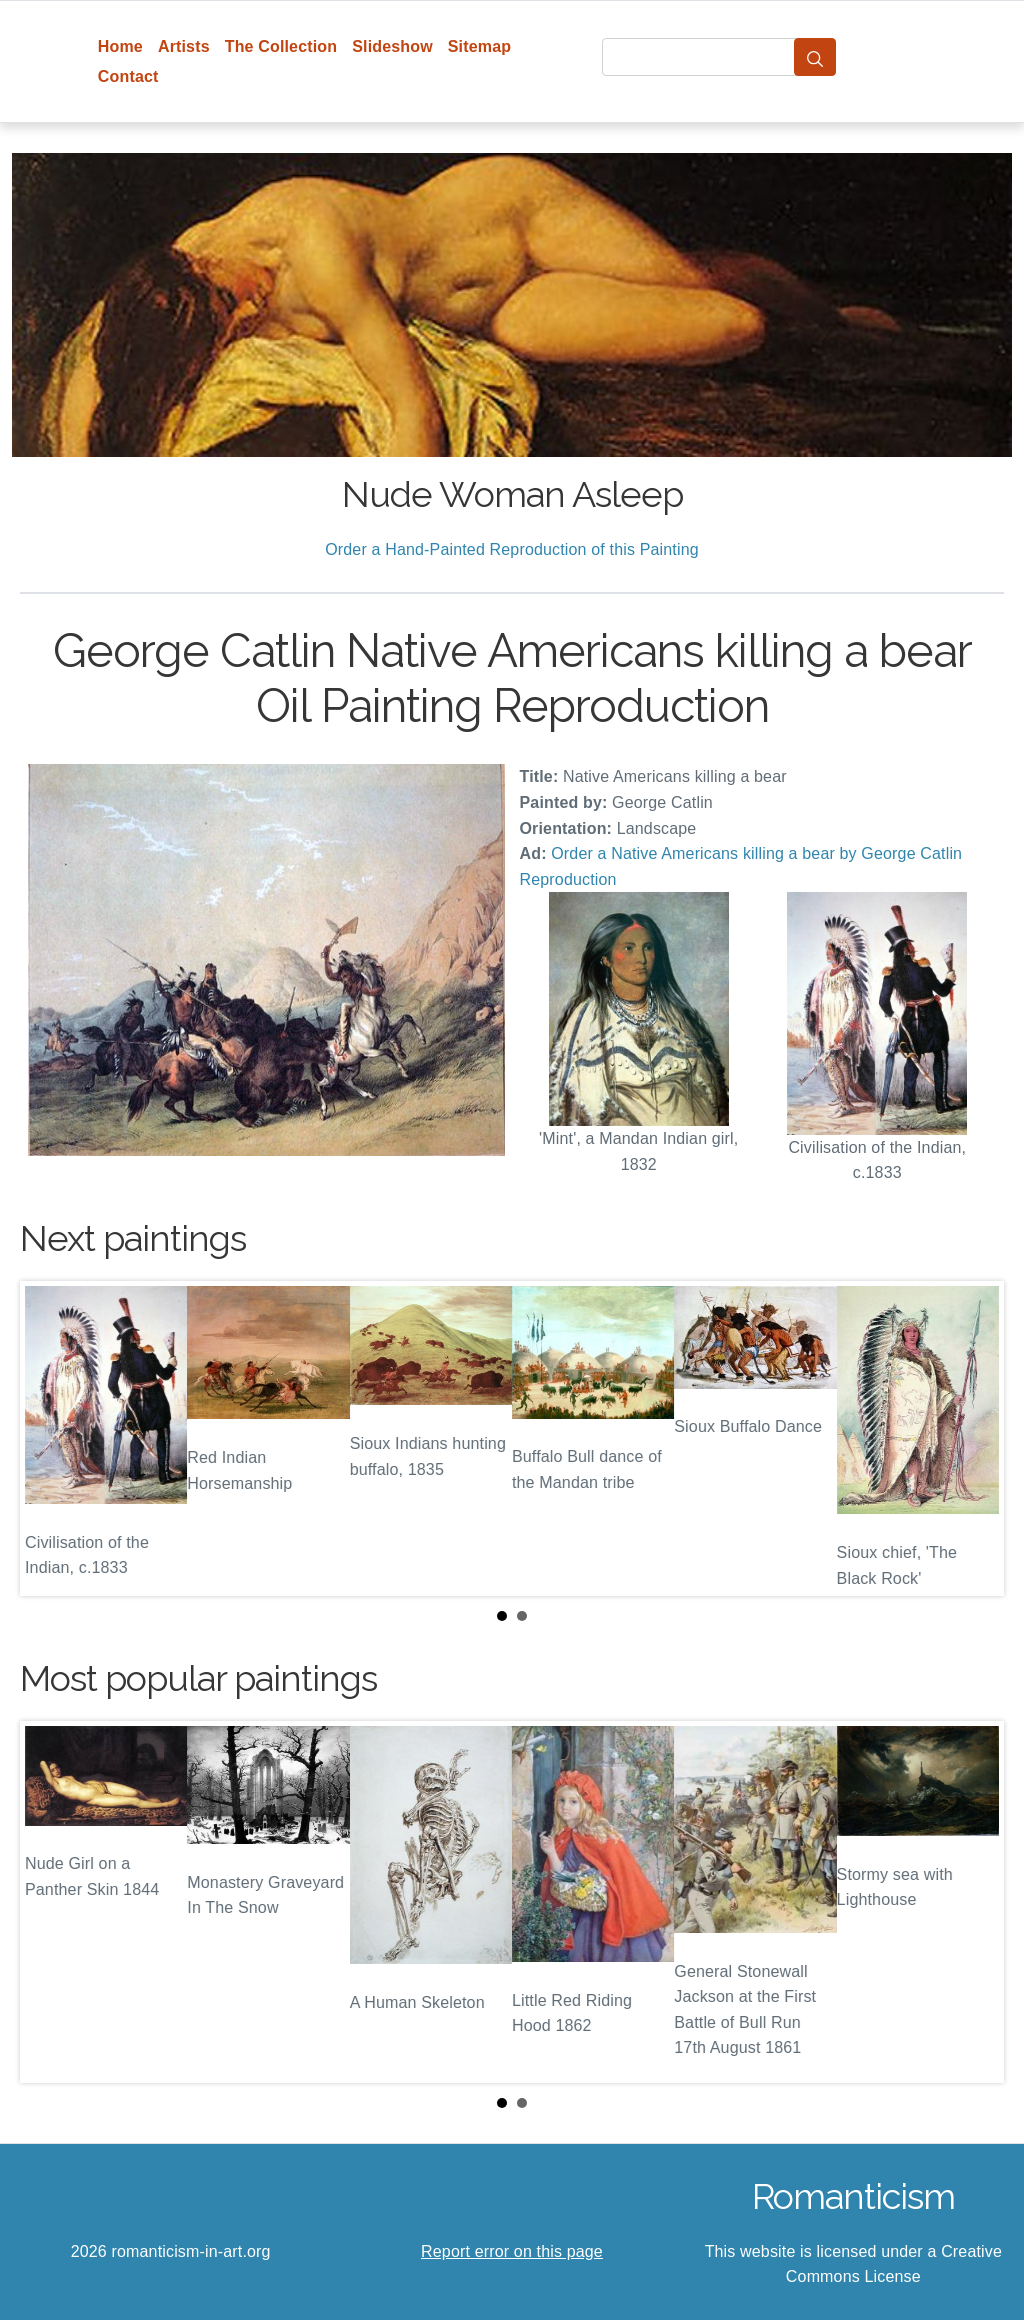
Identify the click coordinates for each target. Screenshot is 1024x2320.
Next (973, 1438)
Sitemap (479, 46)
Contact (128, 76)
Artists (184, 46)
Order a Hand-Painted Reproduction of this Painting (512, 549)
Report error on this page (512, 2251)
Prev (51, 1438)
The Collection (281, 46)
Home (120, 46)
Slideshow (392, 46)
